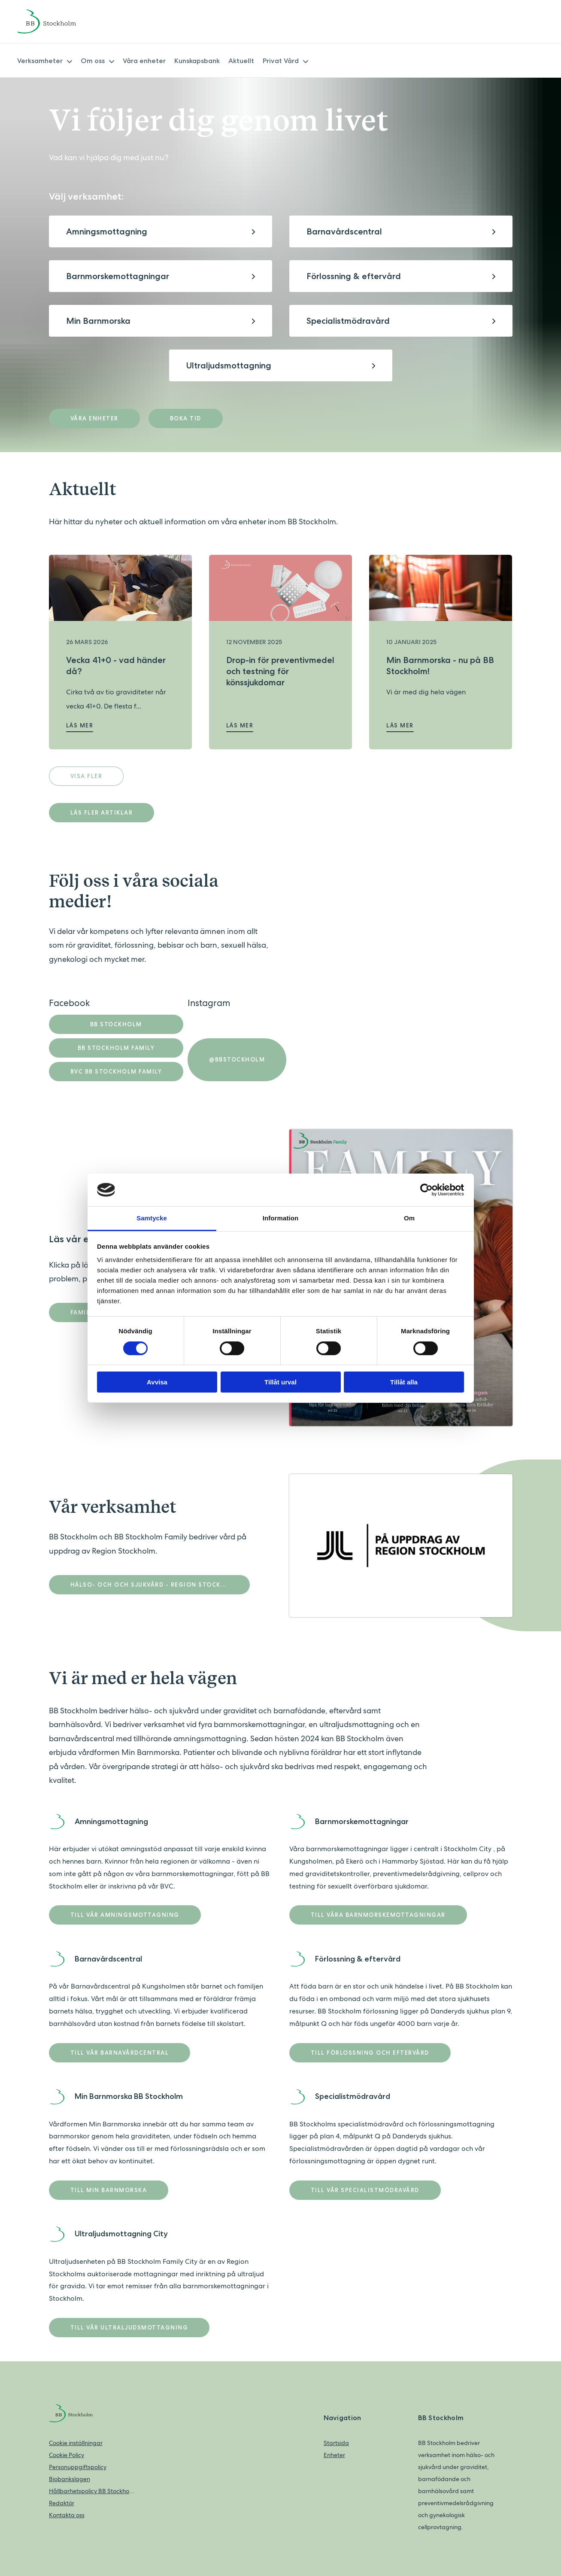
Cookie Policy (66, 2455)
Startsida (336, 2443)
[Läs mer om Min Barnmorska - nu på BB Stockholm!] (440, 588)
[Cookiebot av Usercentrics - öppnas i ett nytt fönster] (426, 1189)
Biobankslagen (69, 2479)
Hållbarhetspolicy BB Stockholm (92, 2491)
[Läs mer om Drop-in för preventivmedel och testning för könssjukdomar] (280, 588)
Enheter (334, 2455)
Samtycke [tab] (151, 1218)
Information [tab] (281, 1218)
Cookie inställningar (76, 2443)
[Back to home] (58, 21)
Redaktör (61, 2503)
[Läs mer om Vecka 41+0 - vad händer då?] (120, 588)
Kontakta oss (67, 2515)
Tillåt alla (404, 1382)
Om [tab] (409, 1218)
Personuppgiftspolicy (77, 2467)
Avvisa (157, 1382)
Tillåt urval (280, 1382)
